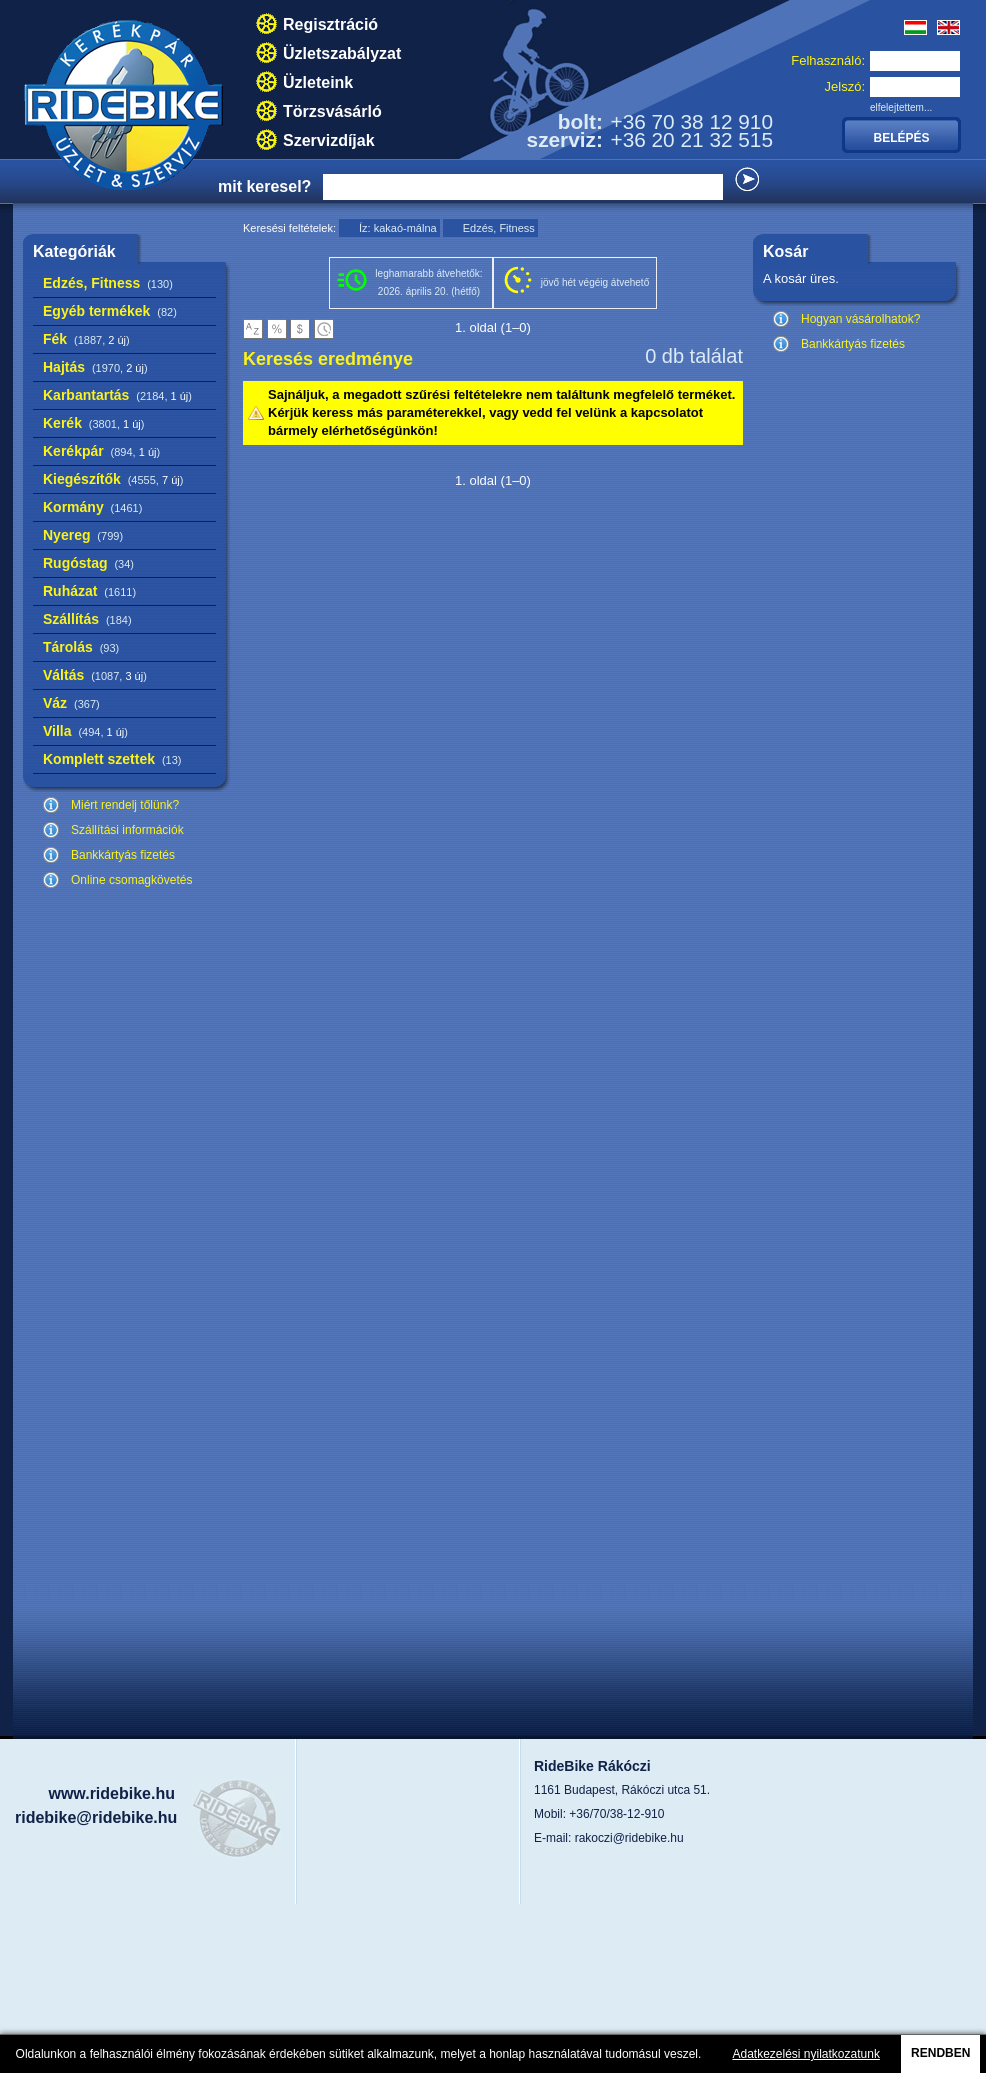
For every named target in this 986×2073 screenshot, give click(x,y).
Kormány (92, 507)
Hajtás (95, 367)
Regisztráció (330, 24)
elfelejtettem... (901, 107)
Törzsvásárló (332, 111)
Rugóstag (88, 563)
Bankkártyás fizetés (123, 855)
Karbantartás (117, 395)
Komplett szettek (112, 759)
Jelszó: (845, 86)
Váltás (95, 675)
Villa (85, 731)
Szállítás (87, 619)
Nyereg (83, 535)
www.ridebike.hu (111, 1793)
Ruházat (89, 591)
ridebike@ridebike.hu (96, 1817)
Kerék (93, 423)
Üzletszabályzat (342, 53)
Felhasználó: (828, 60)
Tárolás (81, 647)
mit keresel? (264, 186)
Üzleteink (318, 82)
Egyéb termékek (110, 311)
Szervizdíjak (329, 140)
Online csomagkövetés (131, 880)
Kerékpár (101, 451)
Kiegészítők (113, 479)
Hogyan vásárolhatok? (860, 319)
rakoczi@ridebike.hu (629, 1838)
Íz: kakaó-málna (398, 228)
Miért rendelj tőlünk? (125, 805)
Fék (86, 339)
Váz (71, 703)
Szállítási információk (127, 830)
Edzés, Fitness (108, 283)
